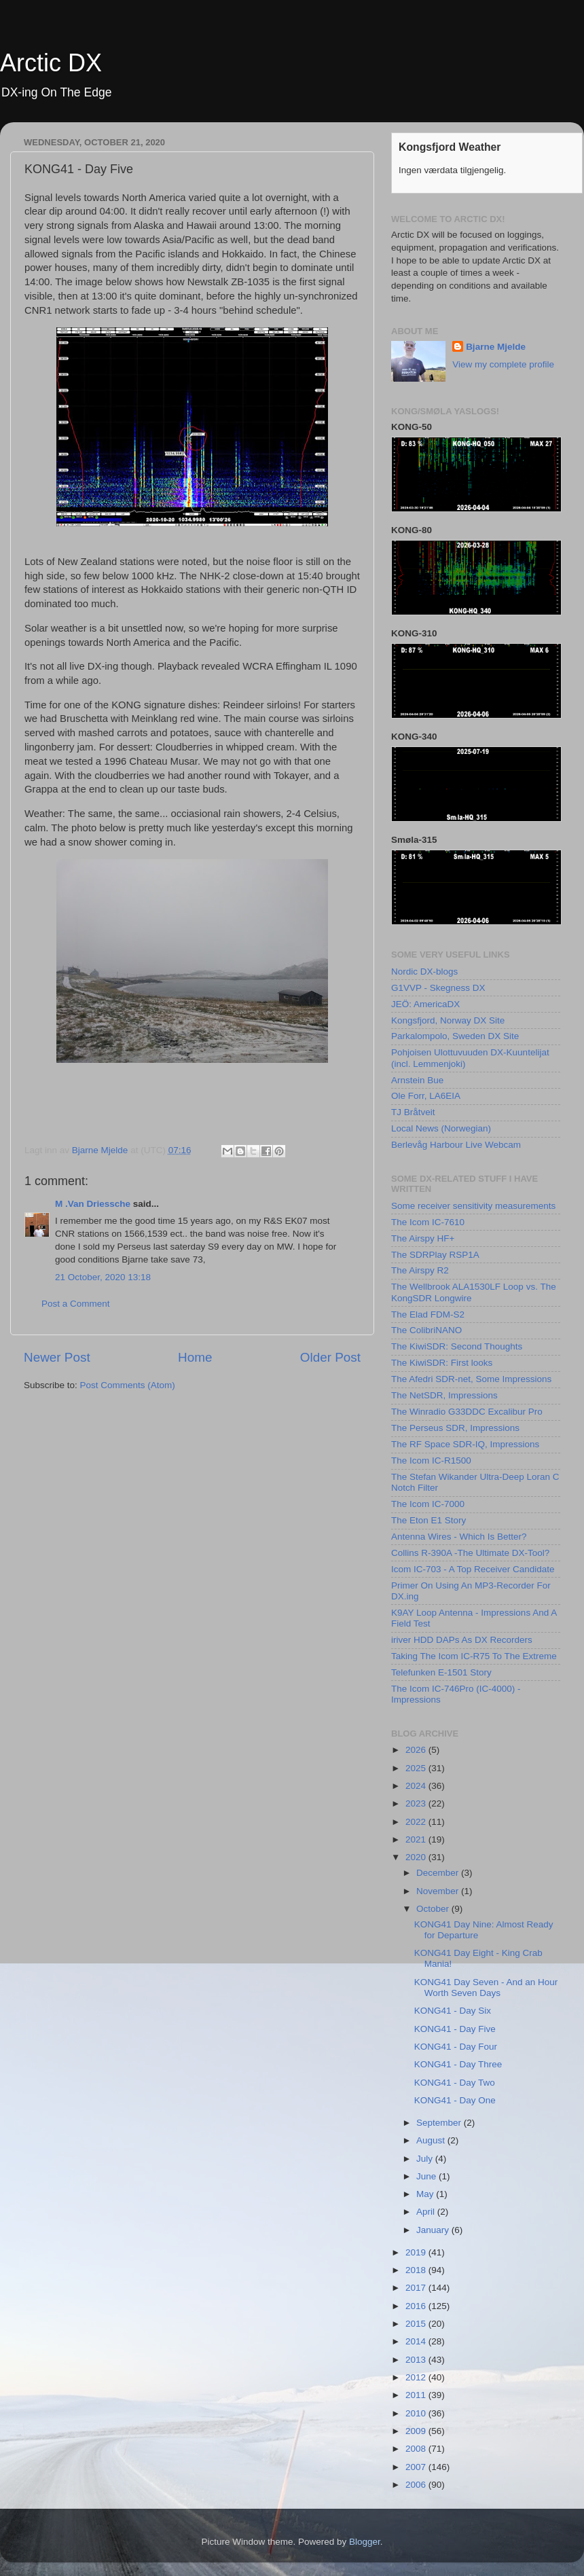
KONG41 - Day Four (455, 2047)
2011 (416, 2395)
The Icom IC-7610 (427, 1222)
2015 (416, 2324)
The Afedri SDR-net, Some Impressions (471, 1379)
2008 (416, 2449)
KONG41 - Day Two (454, 2083)
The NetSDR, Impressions (444, 1395)
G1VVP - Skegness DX (438, 988)
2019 (416, 2252)
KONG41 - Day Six (452, 2011)
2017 (416, 2288)
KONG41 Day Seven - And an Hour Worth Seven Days (486, 1987)
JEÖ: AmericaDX (425, 1004)
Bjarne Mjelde (496, 347)
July (425, 2159)
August (432, 2140)
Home (195, 1357)
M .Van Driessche (92, 1204)
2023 (416, 1803)
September (440, 2123)
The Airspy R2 (420, 1270)
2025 (416, 1768)
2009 (416, 2431)
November (438, 1891)
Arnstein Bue (417, 1080)
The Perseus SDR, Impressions (455, 1428)
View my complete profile (503, 364)
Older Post (330, 1357)
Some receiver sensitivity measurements (473, 1206)
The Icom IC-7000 (427, 1504)
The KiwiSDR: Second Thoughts (456, 1346)
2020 (416, 1857)
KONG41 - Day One (455, 2100)
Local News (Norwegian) (441, 1128)
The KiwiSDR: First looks (441, 1363)
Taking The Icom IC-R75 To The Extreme (474, 1656)
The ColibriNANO (426, 1330)
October (434, 1909)
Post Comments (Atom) (127, 1385)
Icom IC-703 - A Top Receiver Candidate (473, 1569)
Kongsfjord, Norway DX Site (448, 1020)
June (427, 2176)
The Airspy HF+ (422, 1238)
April (426, 2212)
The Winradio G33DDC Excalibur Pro (467, 1412)
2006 (416, 2485)
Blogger (364, 2542)
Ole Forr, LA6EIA (425, 1096)
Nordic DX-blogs (424, 971)
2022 (416, 1822)
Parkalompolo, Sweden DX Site (455, 1036)
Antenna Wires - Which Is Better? (459, 1536)
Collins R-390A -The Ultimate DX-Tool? (470, 1553)
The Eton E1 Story (428, 1520)
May (426, 2194)
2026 (416, 1750)
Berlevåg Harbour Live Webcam (456, 1145)
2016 (416, 2306)
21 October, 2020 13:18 (103, 1277)
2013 (416, 2360)
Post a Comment (75, 1304)
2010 (416, 2413)
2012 (416, 2377)
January (434, 2230)
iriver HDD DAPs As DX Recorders (461, 1640)
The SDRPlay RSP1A (435, 1255)
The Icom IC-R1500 (431, 1460)
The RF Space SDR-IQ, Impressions (465, 1444)
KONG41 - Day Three (458, 2064)
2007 (416, 2467)
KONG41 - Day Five (455, 2029)
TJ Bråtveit (413, 1112)
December (438, 1873)
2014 (416, 2341)
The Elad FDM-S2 (427, 1314)
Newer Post (57, 1357)
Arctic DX (51, 63)
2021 (416, 1839)
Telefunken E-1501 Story (441, 1672)
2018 (416, 2270)
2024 (416, 1786)
